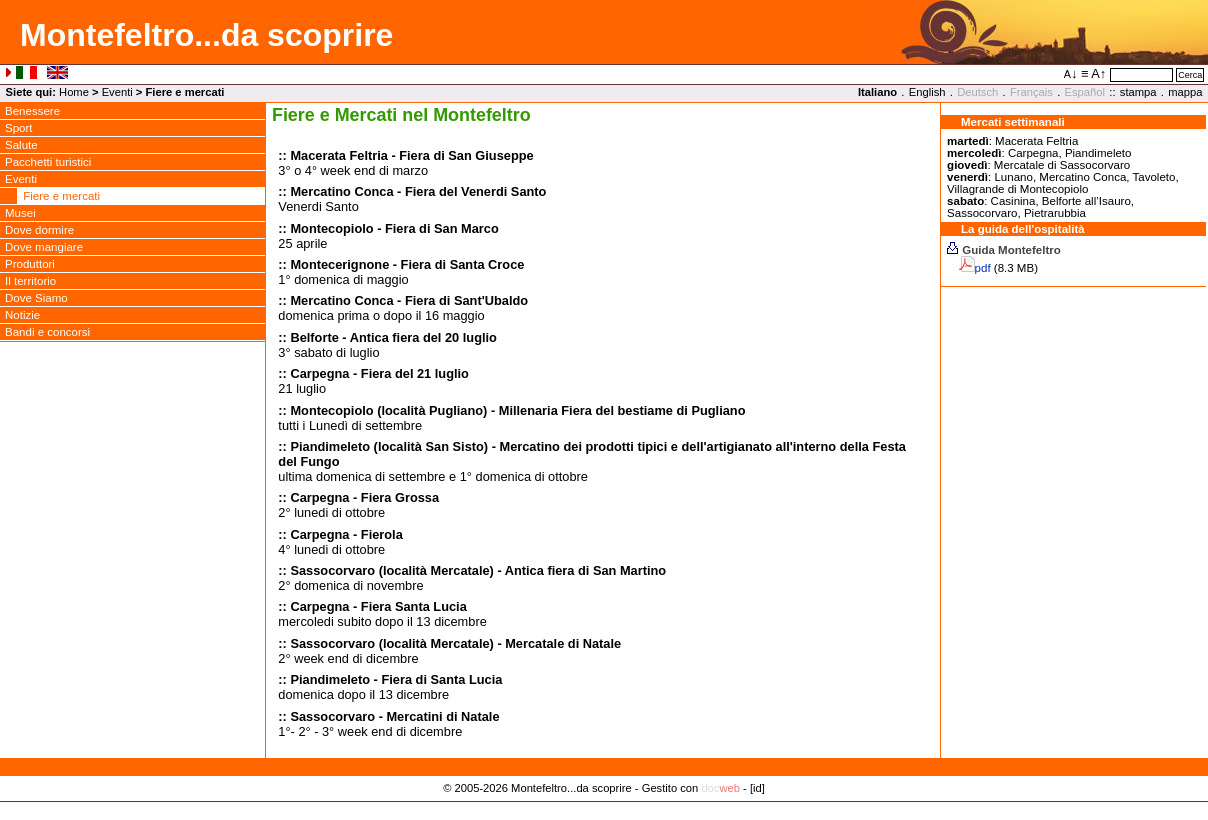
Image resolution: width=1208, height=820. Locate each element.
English (927, 92)
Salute (21, 145)
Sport (19, 128)
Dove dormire (39, 230)
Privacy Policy (604, 809)
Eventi (117, 92)
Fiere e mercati (61, 196)
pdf (983, 268)
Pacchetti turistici (48, 162)
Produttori (30, 264)
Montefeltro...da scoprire (206, 35)
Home (74, 92)
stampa (1138, 92)
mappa (1185, 92)
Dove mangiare (44, 247)
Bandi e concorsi (47, 332)
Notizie (22, 315)
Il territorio (30, 281)
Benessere (32, 111)
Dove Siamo (36, 298)
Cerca (1190, 75)
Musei (20, 213)
